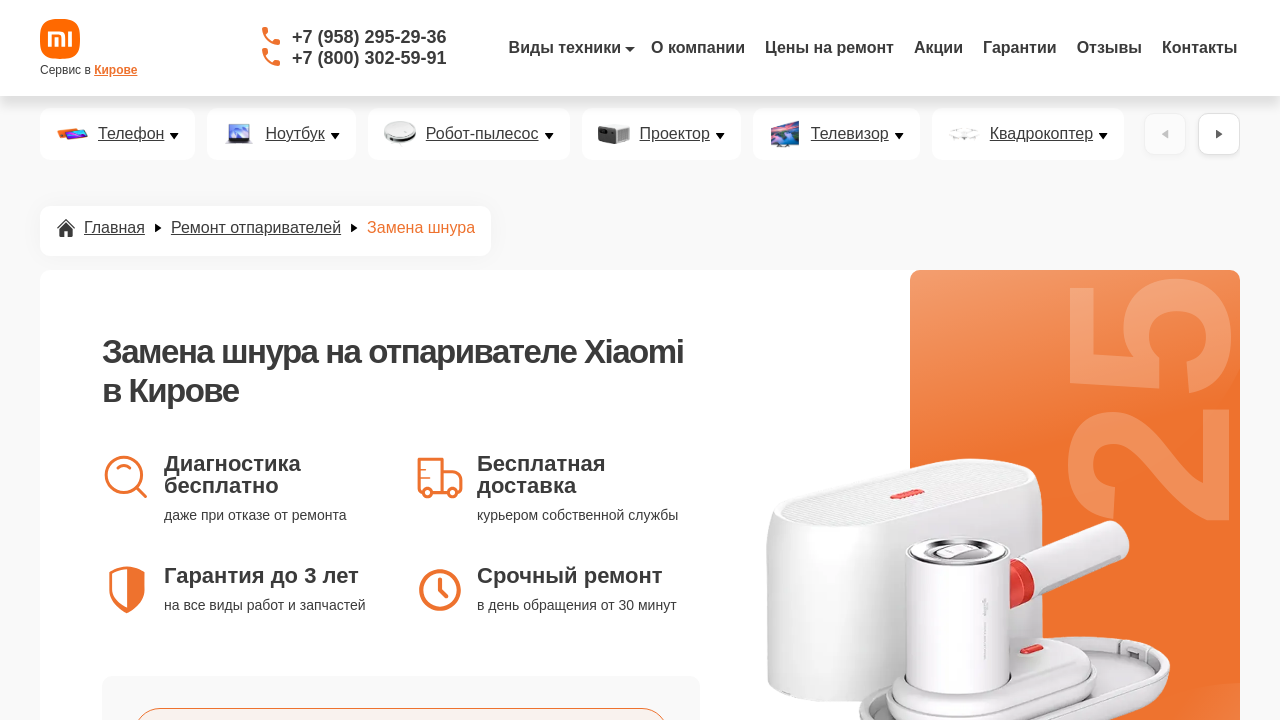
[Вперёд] (1219, 134)
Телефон (131, 134)
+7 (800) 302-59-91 (369, 58)
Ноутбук (294, 134)
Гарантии (1020, 47)
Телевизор (850, 134)
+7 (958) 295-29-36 (369, 37)
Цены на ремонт (829, 47)
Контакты (1199, 47)
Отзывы (1109, 47)
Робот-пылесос (482, 134)
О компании (698, 47)
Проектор (675, 134)
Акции (938, 47)
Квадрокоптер (1041, 134)
